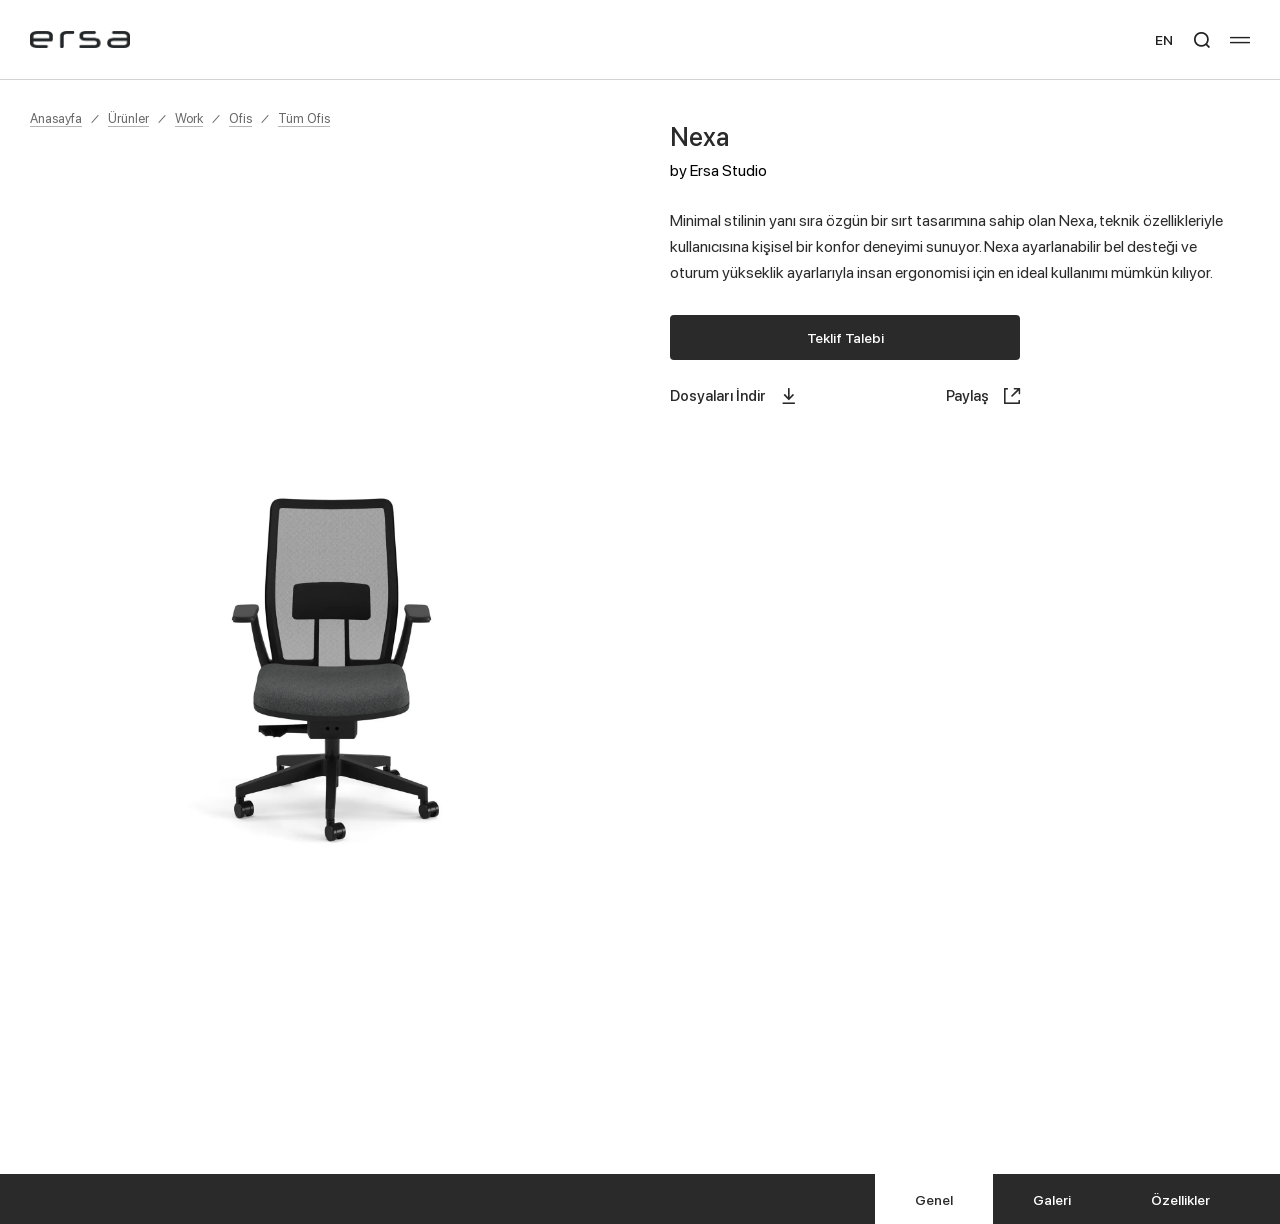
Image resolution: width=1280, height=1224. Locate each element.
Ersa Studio (728, 170)
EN (1164, 39)
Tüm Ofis (304, 118)
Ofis (240, 118)
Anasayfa (56, 118)
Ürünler (128, 118)
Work (189, 118)
